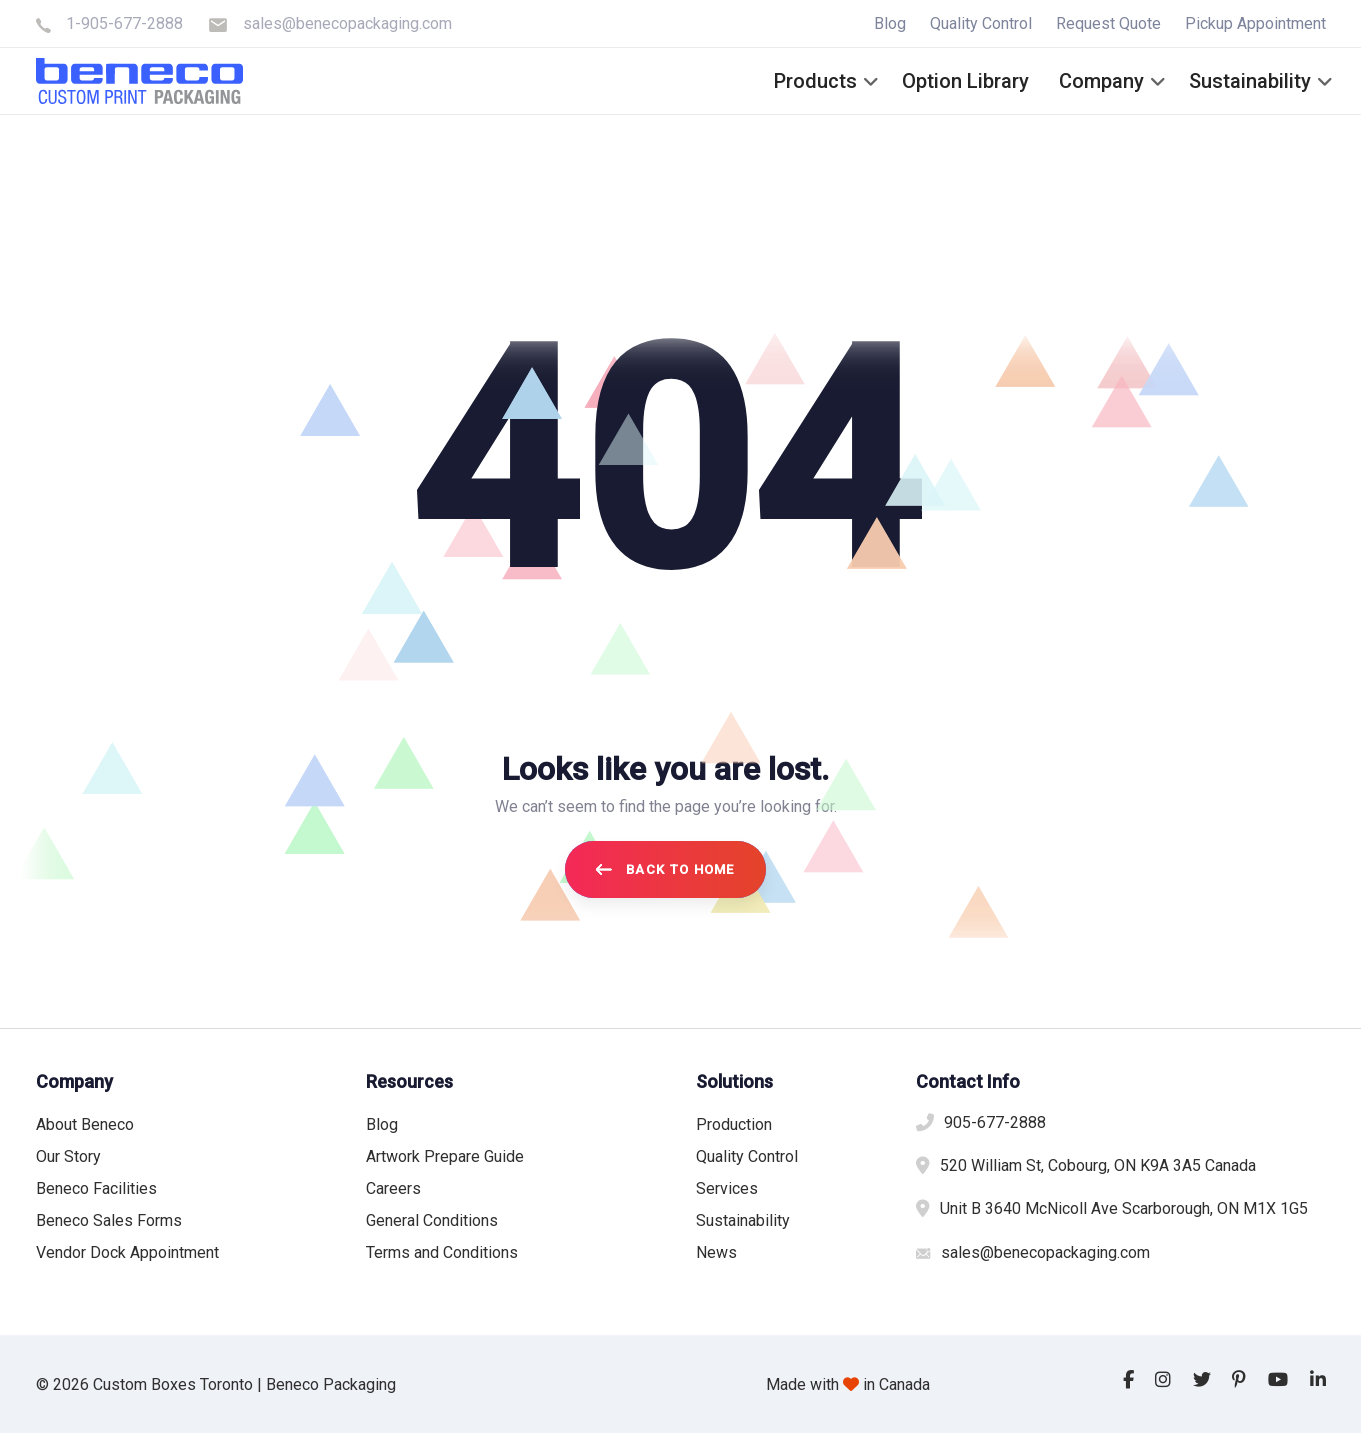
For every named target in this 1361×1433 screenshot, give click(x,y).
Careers (393, 1188)
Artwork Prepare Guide (445, 1156)
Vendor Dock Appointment (127, 1252)
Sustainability (743, 1220)
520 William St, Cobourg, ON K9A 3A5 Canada (1098, 1165)
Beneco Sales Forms (109, 1220)
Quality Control (981, 23)
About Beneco (85, 1124)
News (716, 1252)
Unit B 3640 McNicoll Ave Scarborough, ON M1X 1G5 (1124, 1208)
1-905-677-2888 (124, 23)
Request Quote (1108, 23)
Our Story (68, 1156)
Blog (890, 23)
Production (734, 1124)
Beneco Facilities (96, 1188)
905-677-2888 (995, 1122)
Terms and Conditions (442, 1252)
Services (727, 1188)
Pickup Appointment (1255, 23)
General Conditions (432, 1220)
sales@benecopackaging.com (347, 23)
